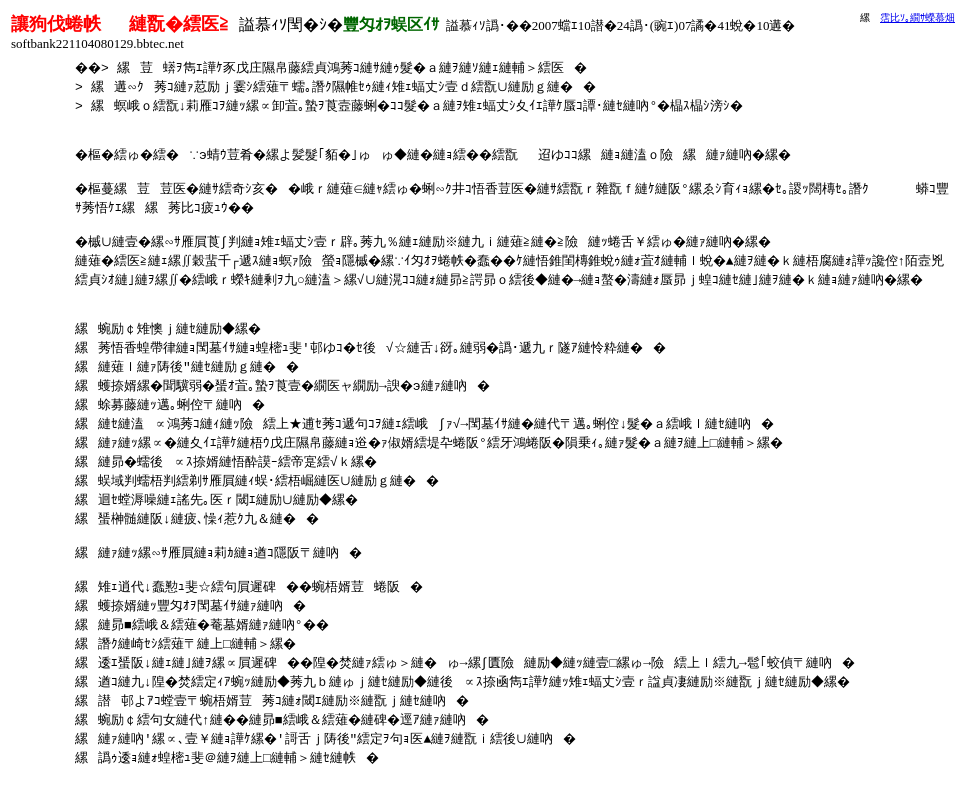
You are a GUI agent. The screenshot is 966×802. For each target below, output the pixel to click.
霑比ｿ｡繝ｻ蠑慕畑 (917, 17)
